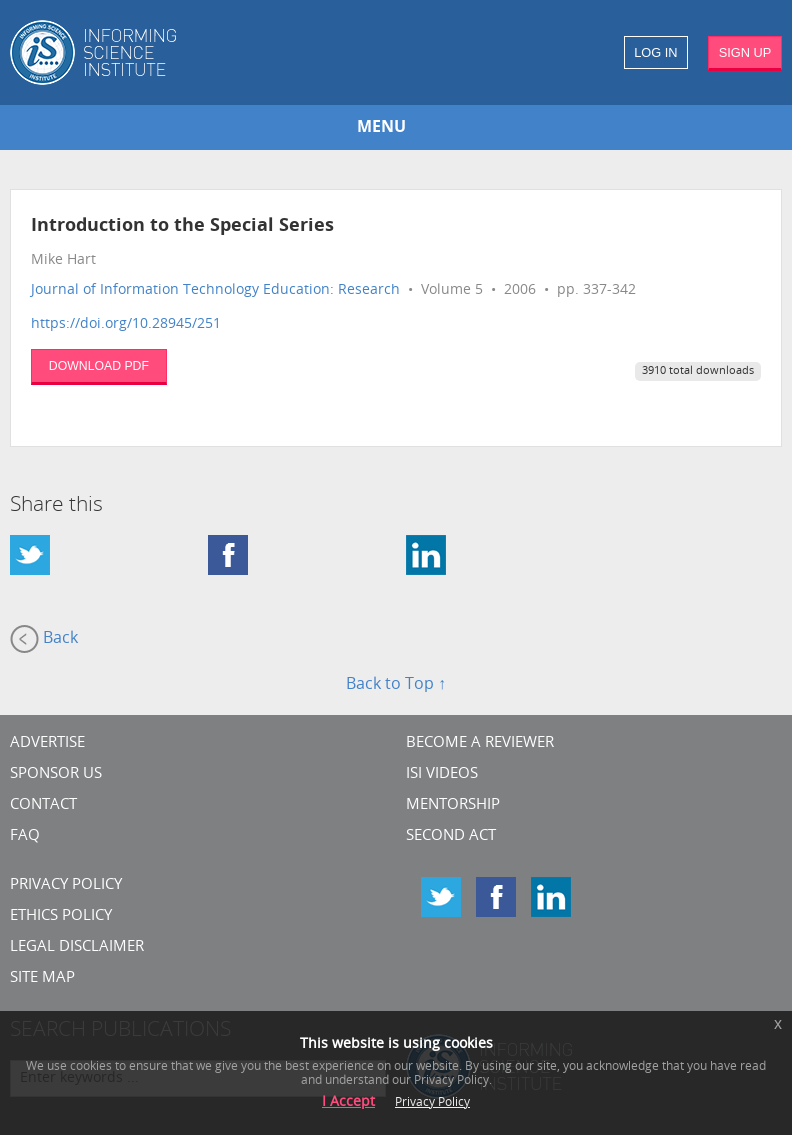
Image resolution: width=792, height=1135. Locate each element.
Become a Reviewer (480, 743)
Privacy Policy (66, 885)
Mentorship (453, 805)
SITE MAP (42, 978)
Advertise (47, 743)
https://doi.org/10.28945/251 (126, 324)
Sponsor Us (56, 774)
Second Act (451, 836)
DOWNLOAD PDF (99, 366)
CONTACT (43, 805)
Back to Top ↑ (396, 685)
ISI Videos (442, 774)
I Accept (348, 1102)
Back (44, 639)
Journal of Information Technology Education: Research (215, 290)
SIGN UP (745, 52)
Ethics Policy (61, 916)
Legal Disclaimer (77, 947)
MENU (381, 128)
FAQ (25, 836)
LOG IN (655, 52)
